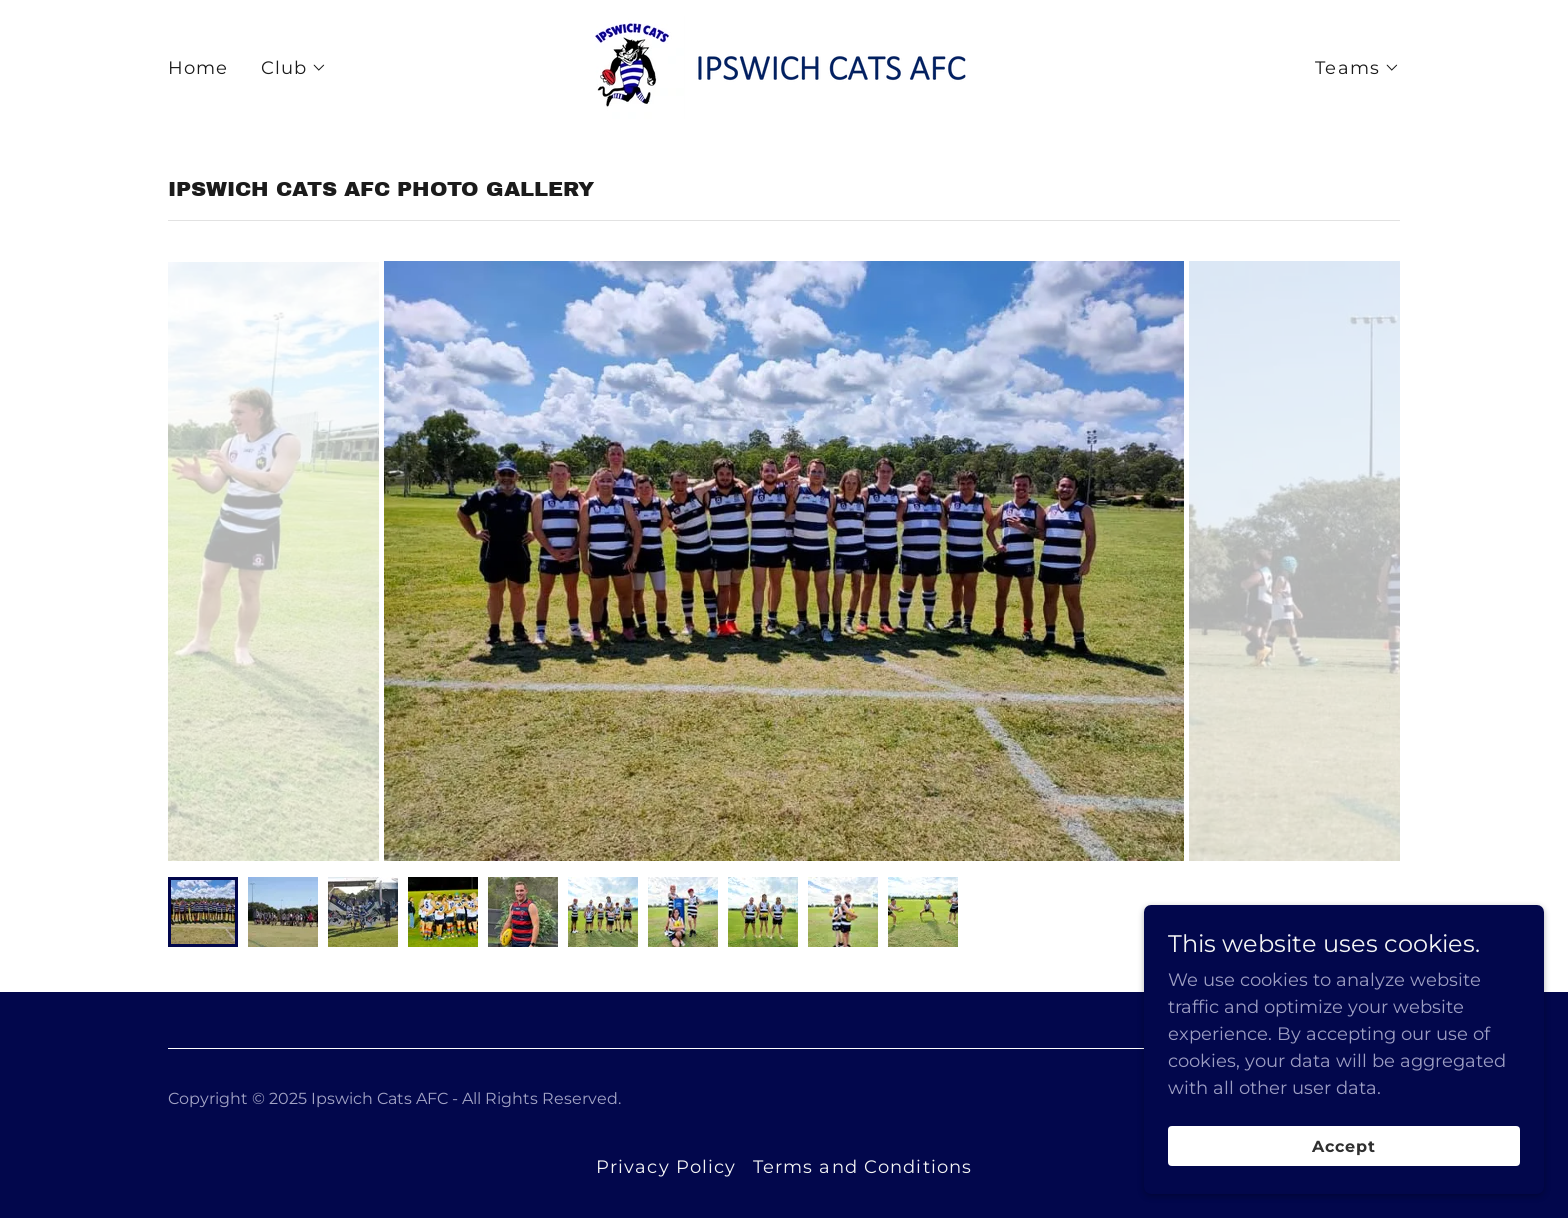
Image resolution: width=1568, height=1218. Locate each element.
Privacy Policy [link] (666, 1167)
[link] (784, 66)
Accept (1344, 1146)
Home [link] (198, 68)
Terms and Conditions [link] (863, 1167)
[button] (294, 68)
